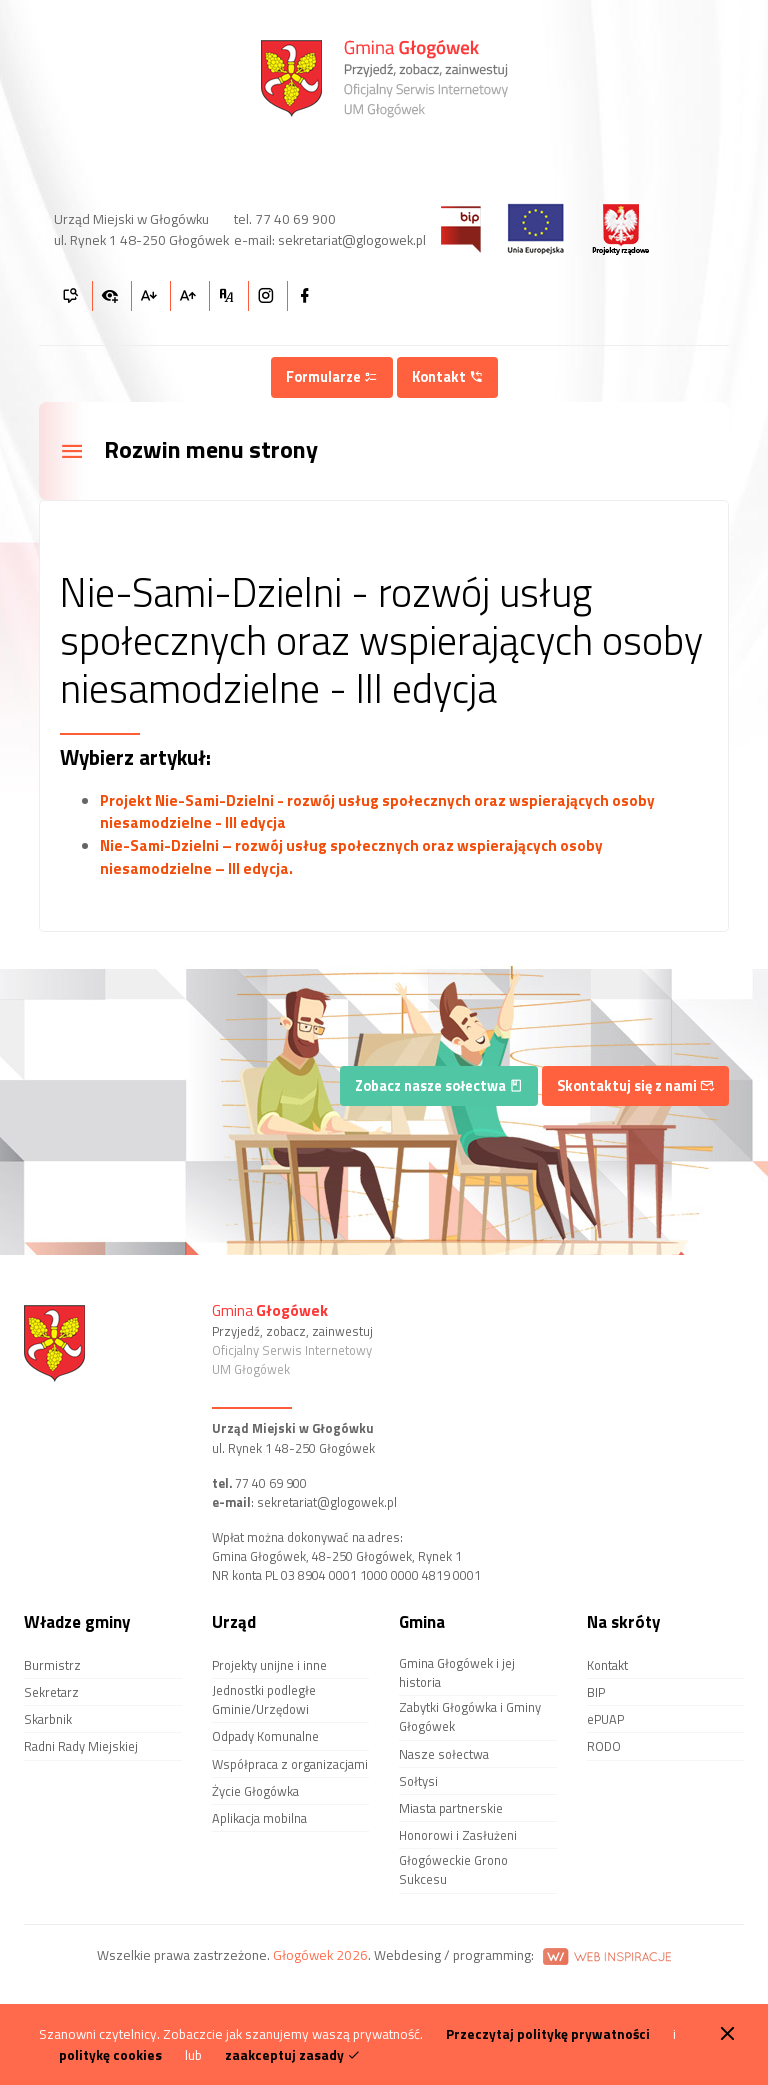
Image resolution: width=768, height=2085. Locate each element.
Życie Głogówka (255, 1791)
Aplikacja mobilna (259, 1818)
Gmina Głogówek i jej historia (457, 1672)
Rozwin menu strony (188, 451)
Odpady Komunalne (265, 1736)
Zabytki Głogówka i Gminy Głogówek (470, 1716)
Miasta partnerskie (451, 1808)
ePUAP (605, 1719)
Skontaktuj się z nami (635, 1086)
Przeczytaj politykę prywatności (548, 2034)
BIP (596, 1692)
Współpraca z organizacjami (290, 1764)
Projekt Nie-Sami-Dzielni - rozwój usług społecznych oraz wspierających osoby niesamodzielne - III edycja (377, 812)
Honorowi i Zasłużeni (458, 1835)
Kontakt (447, 377)
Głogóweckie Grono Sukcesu (453, 1869)
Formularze (332, 377)
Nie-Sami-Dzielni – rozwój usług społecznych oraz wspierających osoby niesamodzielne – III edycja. (351, 857)
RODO (604, 1746)
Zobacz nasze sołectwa (439, 1086)
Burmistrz (52, 1665)
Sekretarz (51, 1692)
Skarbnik (48, 1719)
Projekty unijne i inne (269, 1665)
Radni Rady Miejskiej (81, 1746)
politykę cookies (110, 2055)
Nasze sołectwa (444, 1754)
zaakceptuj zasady (293, 2055)
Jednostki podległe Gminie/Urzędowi (264, 1699)
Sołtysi (418, 1781)
